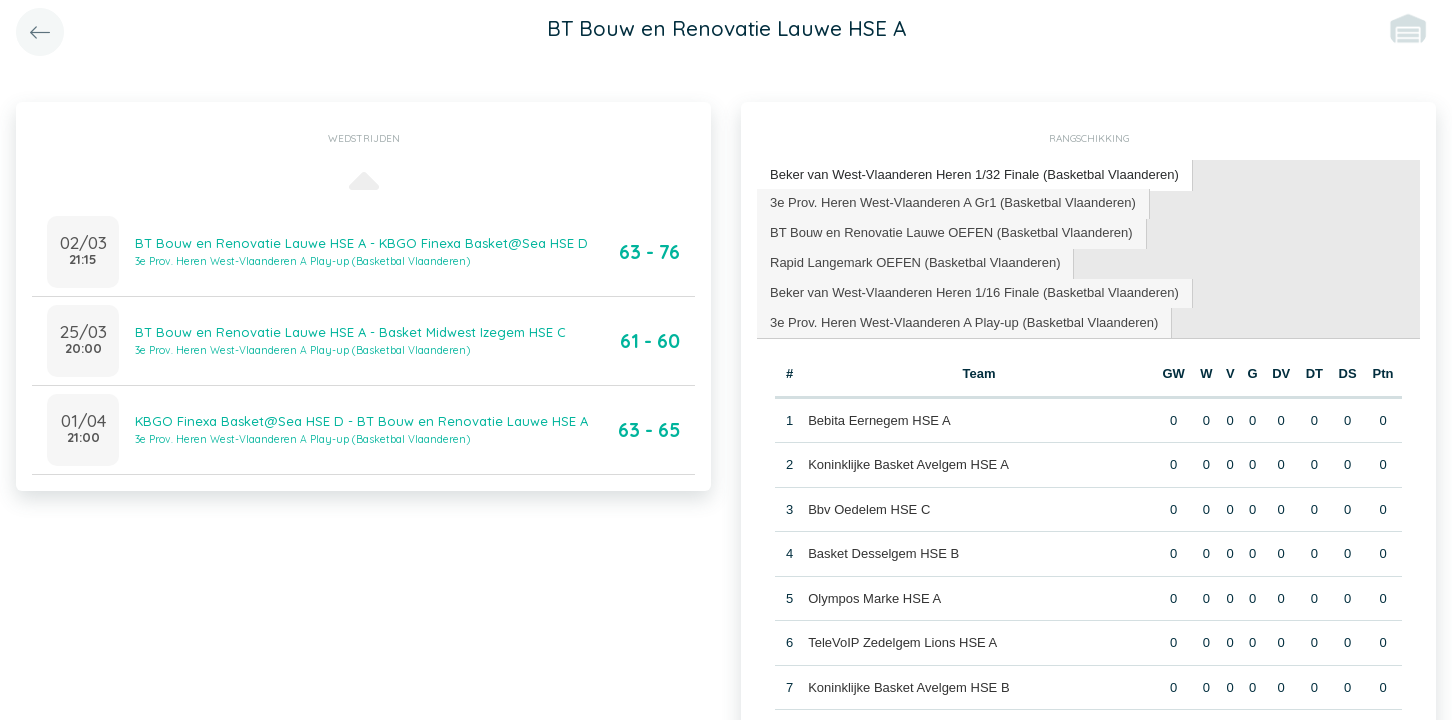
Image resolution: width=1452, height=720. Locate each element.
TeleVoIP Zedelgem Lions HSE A (902, 642)
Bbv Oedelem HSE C (869, 509)
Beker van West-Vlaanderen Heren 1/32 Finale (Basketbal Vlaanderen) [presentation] (974, 174)
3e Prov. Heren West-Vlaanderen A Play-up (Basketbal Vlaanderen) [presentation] (964, 322)
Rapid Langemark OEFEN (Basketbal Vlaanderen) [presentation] (915, 262)
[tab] (975, 175)
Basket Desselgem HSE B (883, 553)
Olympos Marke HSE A (874, 598)
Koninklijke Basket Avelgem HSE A (908, 464)
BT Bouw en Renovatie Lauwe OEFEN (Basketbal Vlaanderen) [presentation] (951, 232)
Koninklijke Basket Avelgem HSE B (908, 687)
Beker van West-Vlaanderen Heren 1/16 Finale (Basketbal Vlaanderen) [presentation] (974, 292)
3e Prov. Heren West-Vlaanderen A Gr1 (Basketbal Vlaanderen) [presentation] (953, 202)
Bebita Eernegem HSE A (879, 420)
